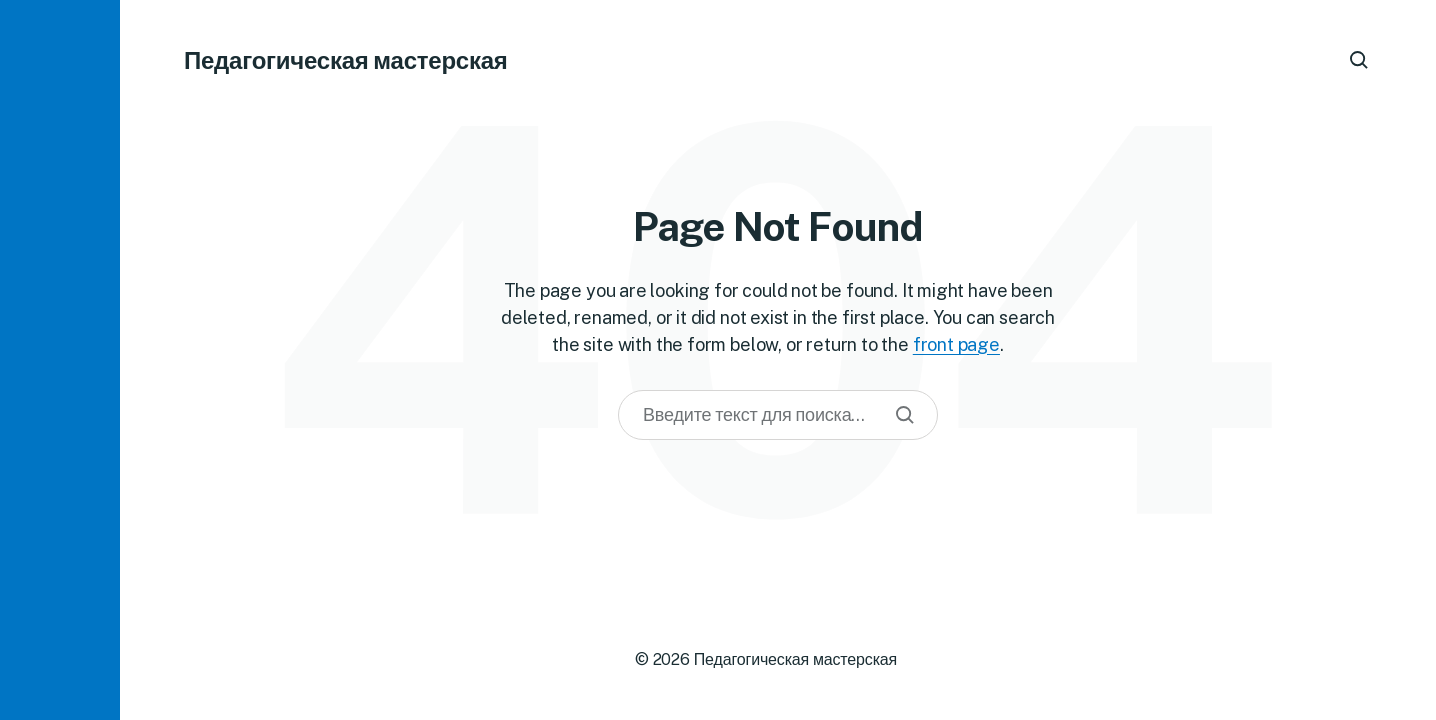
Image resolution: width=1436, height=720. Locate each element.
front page (956, 344)
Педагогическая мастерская (346, 60)
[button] (60, 360)
